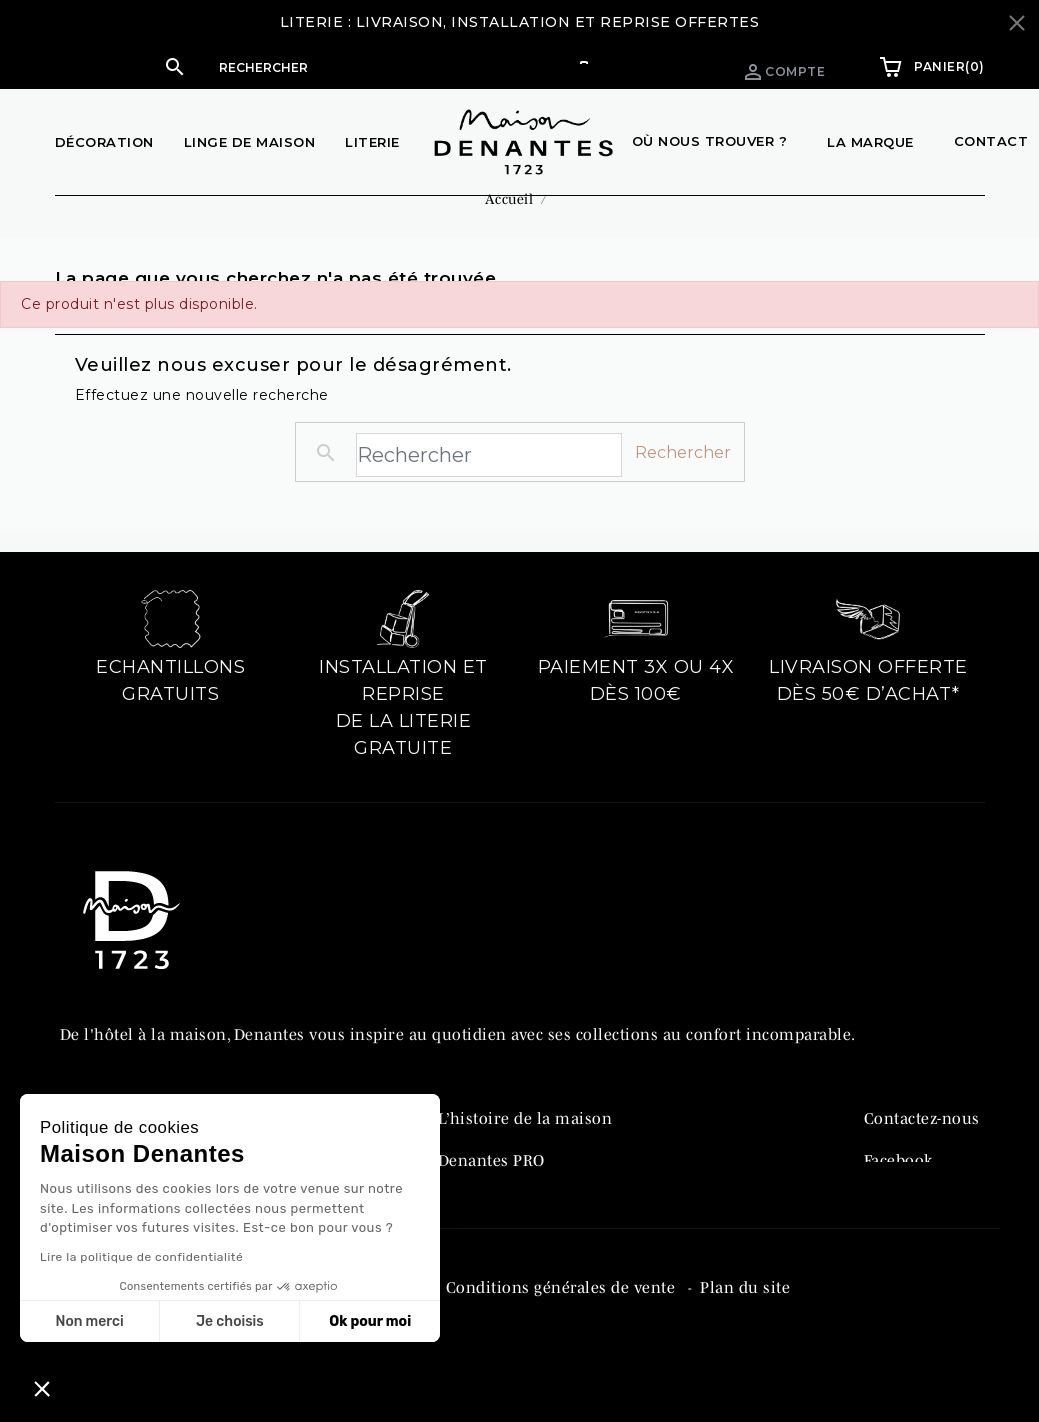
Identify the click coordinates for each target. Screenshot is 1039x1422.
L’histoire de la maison (525, 1142)
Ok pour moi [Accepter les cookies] (370, 1321)
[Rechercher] (400, 67)
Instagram (902, 1226)
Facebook (898, 1184)
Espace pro (640, 66)
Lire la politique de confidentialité (141, 1257)
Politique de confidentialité (319, 1345)
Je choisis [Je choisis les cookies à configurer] (230, 1321)
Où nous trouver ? (710, 141)
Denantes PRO (491, 1184)
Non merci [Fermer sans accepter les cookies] (89, 1321)
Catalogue (476, 1226)
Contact (991, 141)
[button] (380, 67)
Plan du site (745, 1345)
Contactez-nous (922, 1142)
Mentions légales (126, 1345)
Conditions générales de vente (563, 1345)
